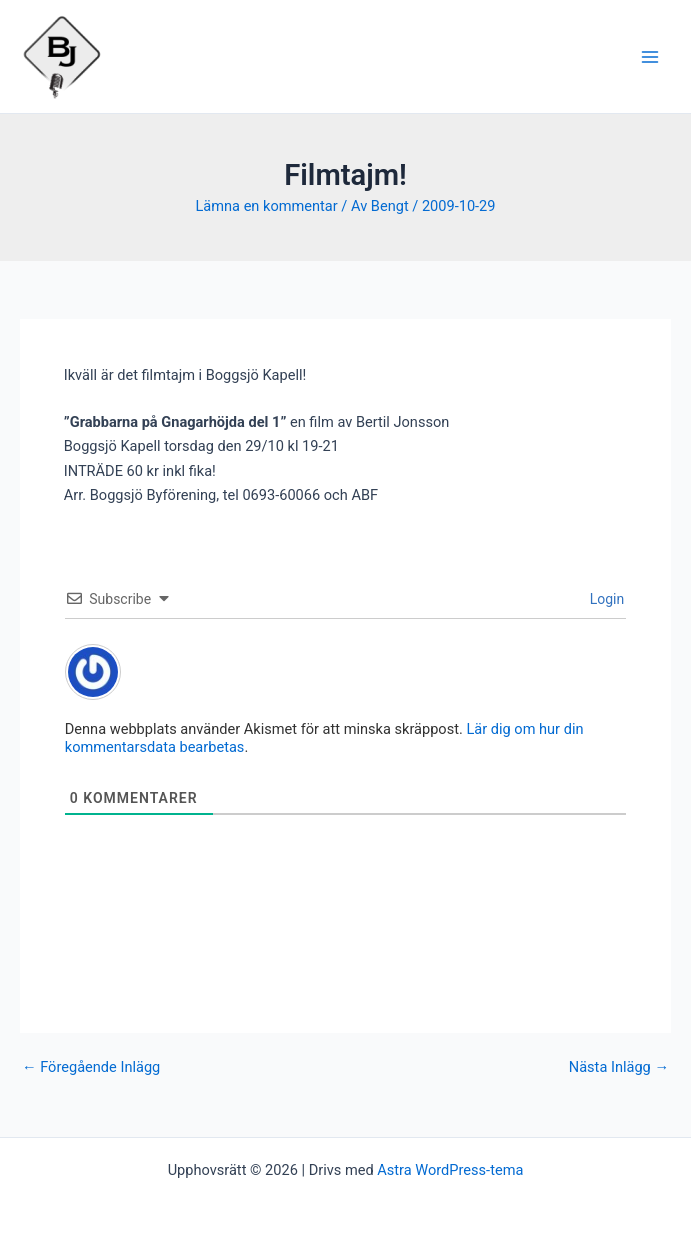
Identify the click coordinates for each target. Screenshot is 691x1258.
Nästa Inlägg (619, 1067)
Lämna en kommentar (266, 206)
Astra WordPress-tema (450, 1170)
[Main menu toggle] (650, 57)
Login (605, 599)
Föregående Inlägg (91, 1067)
